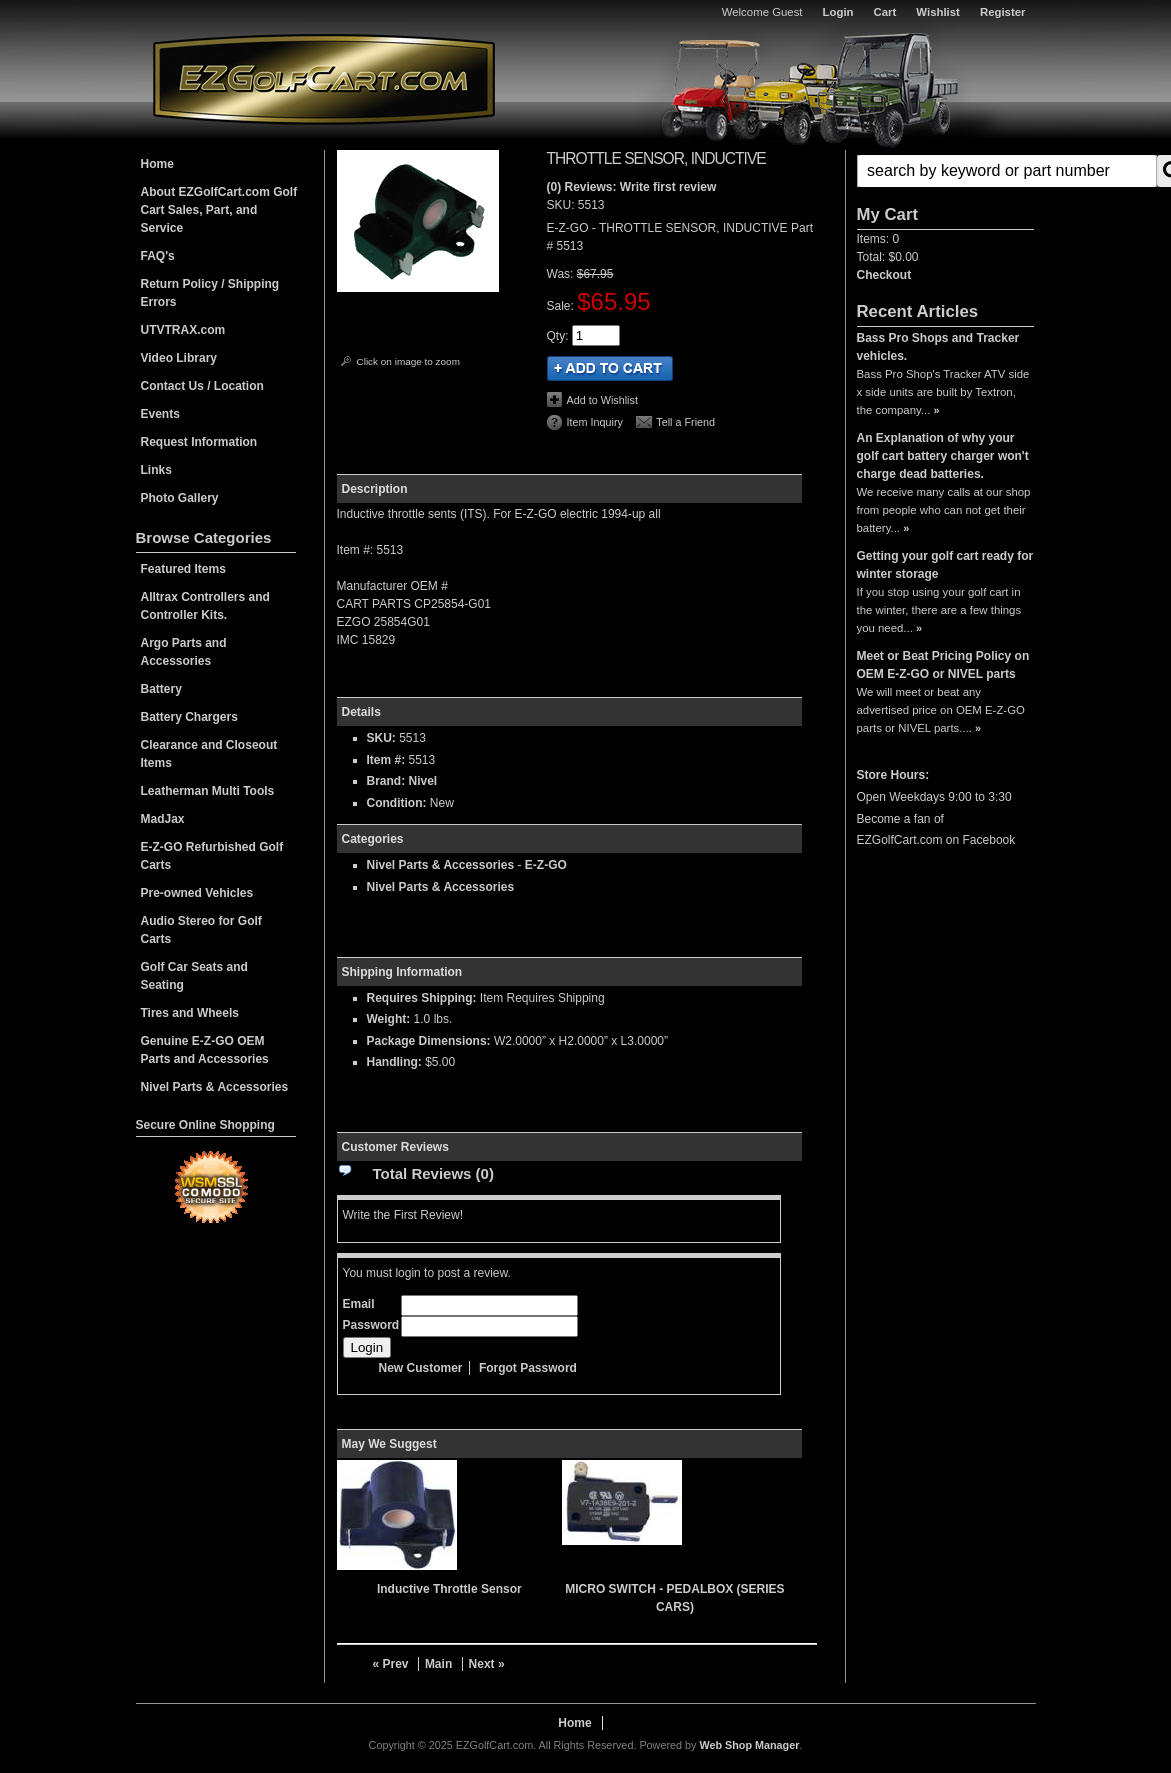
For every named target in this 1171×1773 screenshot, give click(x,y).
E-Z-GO (546, 865)
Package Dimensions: (429, 1041)
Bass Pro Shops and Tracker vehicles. (938, 347)
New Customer (421, 1368)
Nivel (423, 781)
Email (359, 1304)
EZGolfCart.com (324, 78)
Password (371, 1325)
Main (438, 1664)
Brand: (386, 781)
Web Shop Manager (749, 1745)
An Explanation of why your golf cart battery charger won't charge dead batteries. (943, 456)
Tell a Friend (685, 422)
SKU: (562, 205)
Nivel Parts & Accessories (441, 865)
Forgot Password (528, 1368)
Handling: (394, 1062)
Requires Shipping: (422, 998)
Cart (885, 12)
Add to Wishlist (602, 400)
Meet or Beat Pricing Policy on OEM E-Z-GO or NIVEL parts (943, 665)
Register (1003, 12)
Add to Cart (610, 368)
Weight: (389, 1019)
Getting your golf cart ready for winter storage (945, 565)
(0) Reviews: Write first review (632, 187)
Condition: (397, 803)
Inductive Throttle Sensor (449, 1589)
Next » (487, 1664)
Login (838, 12)
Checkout (884, 275)
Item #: (388, 760)
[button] (945, 171)
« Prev (391, 1664)
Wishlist (938, 12)
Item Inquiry (595, 422)
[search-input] (1007, 171)
